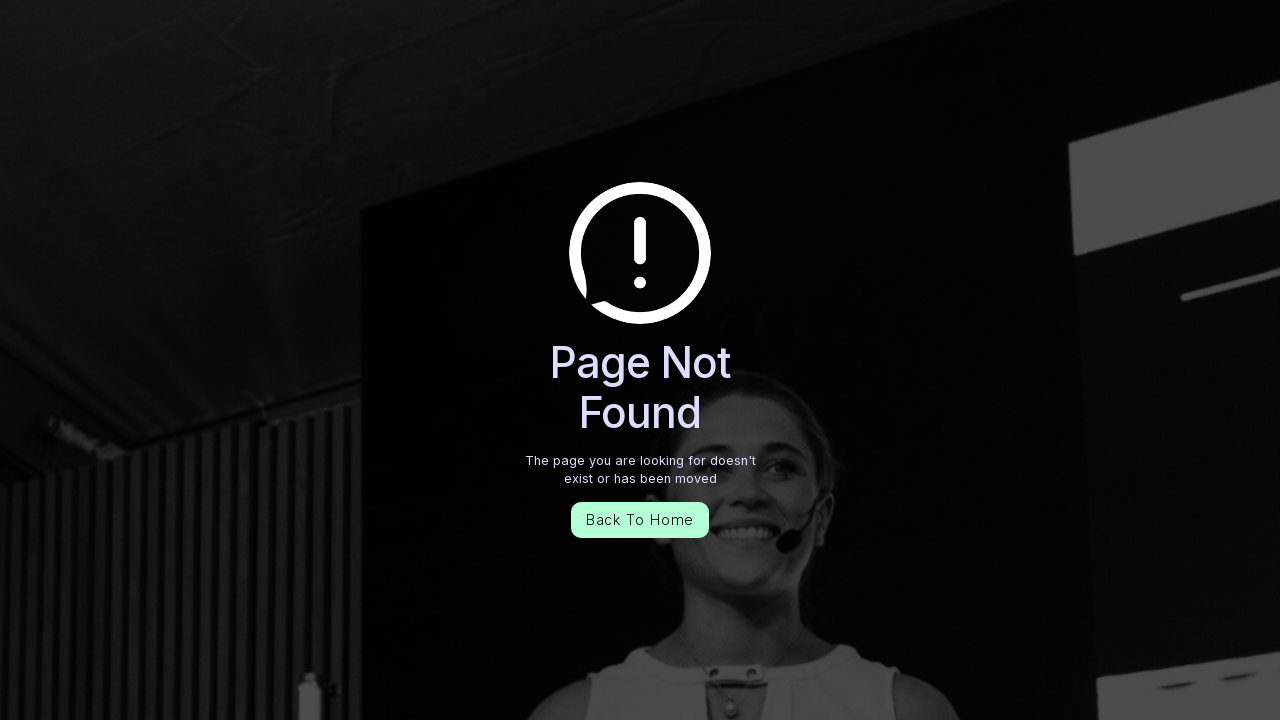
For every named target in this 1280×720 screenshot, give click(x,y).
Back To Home (640, 519)
